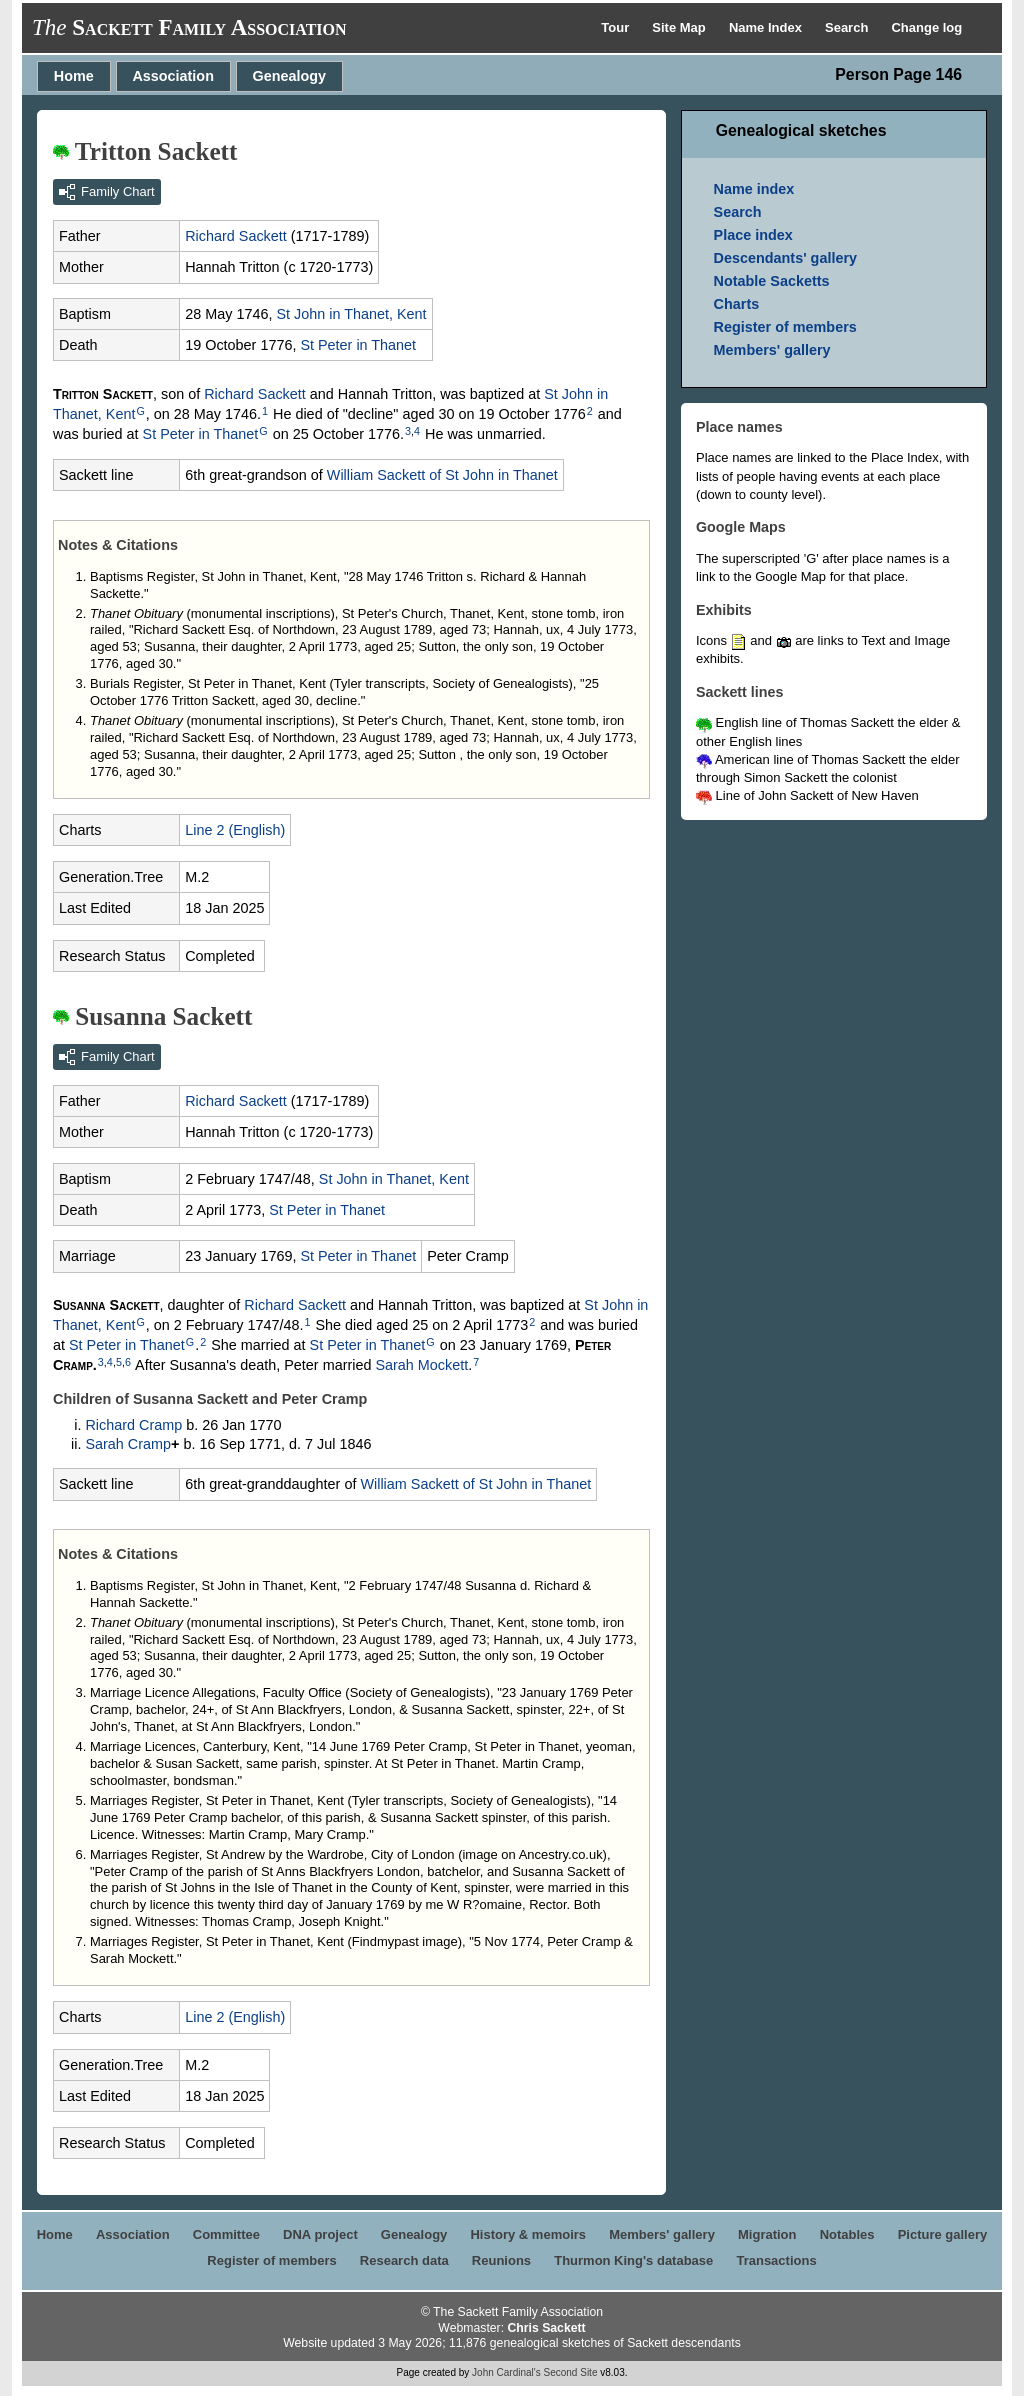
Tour (617, 27)
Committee (226, 2234)
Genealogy (290, 76)
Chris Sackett (546, 2328)
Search (848, 27)
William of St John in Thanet (442, 475)
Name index (754, 189)
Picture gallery (943, 2234)
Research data (404, 2260)
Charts (737, 304)
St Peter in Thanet (358, 345)
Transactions (776, 2260)
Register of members (785, 327)
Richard (236, 236)
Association (173, 76)
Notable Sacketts (772, 281)
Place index (753, 235)
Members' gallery (772, 350)
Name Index (767, 27)
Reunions (501, 2260)
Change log (926, 27)
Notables (847, 2234)
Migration (767, 2234)
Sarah (421, 1365)
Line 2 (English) (235, 830)
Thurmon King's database (633, 2260)
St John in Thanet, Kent (351, 314)
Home (74, 76)
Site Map (680, 27)
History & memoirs (528, 2234)
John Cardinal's (506, 2372)
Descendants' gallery (785, 258)
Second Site (571, 2372)
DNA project (320, 2234)
